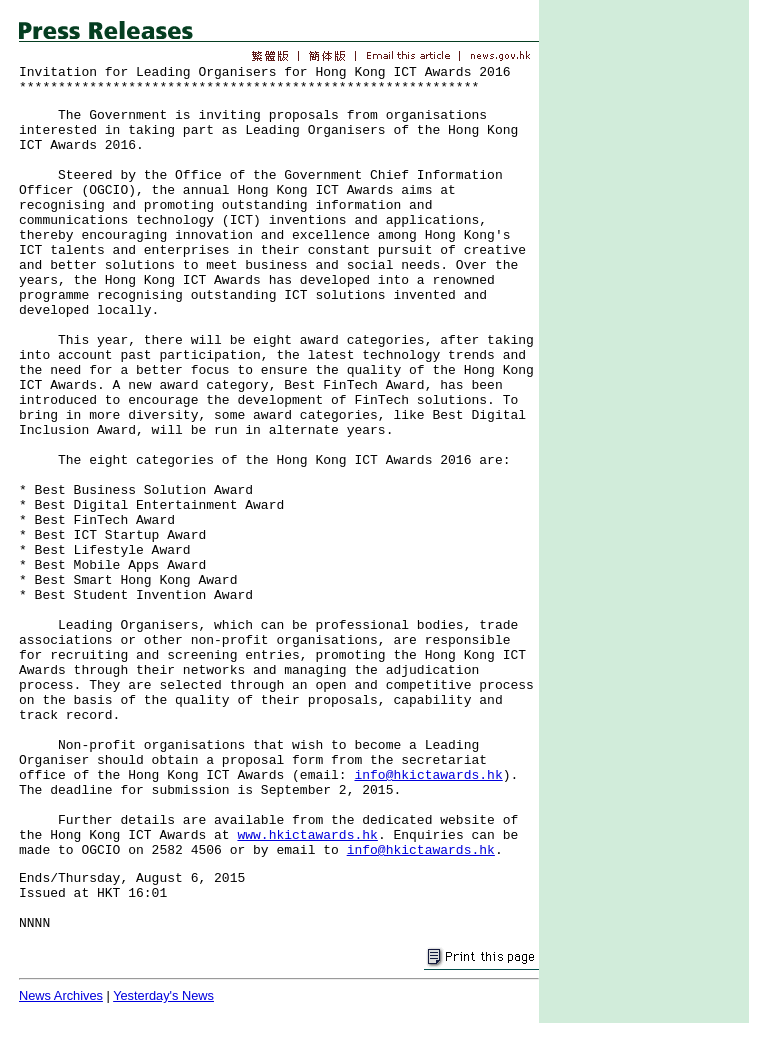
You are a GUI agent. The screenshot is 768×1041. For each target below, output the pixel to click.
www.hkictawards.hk (307, 835)
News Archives (61, 995)
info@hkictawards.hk (428, 775)
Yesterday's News (163, 995)
